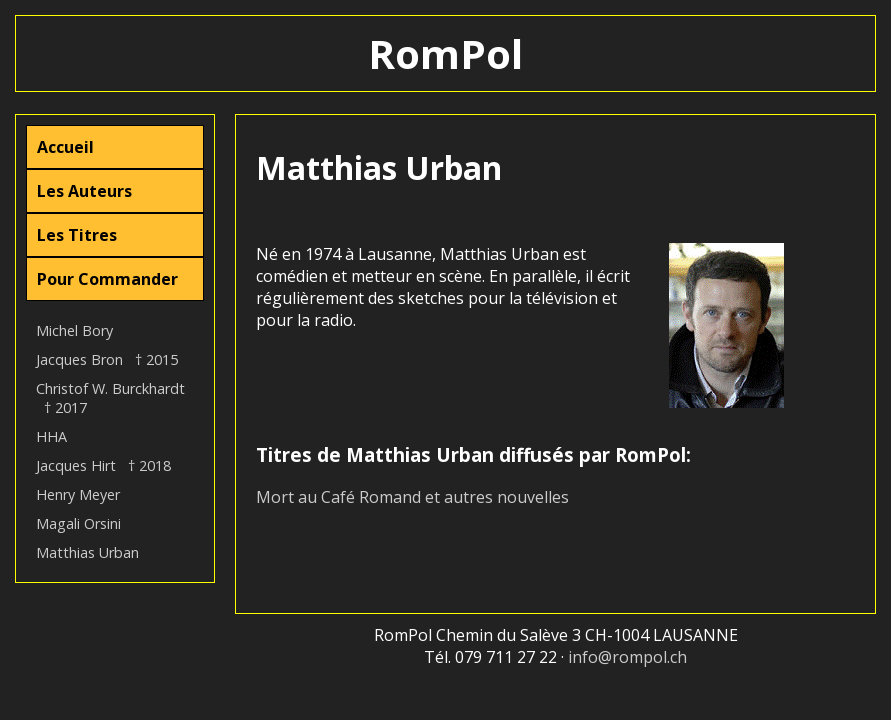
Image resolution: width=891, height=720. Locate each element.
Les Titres (77, 235)
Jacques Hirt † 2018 (103, 465)
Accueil (65, 147)
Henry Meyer (78, 494)
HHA (51, 436)
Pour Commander (107, 279)
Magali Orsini (78, 523)
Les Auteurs (84, 191)
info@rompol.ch (627, 657)
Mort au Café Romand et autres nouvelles (412, 497)
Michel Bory (74, 330)
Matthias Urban (87, 552)
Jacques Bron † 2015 (107, 359)
